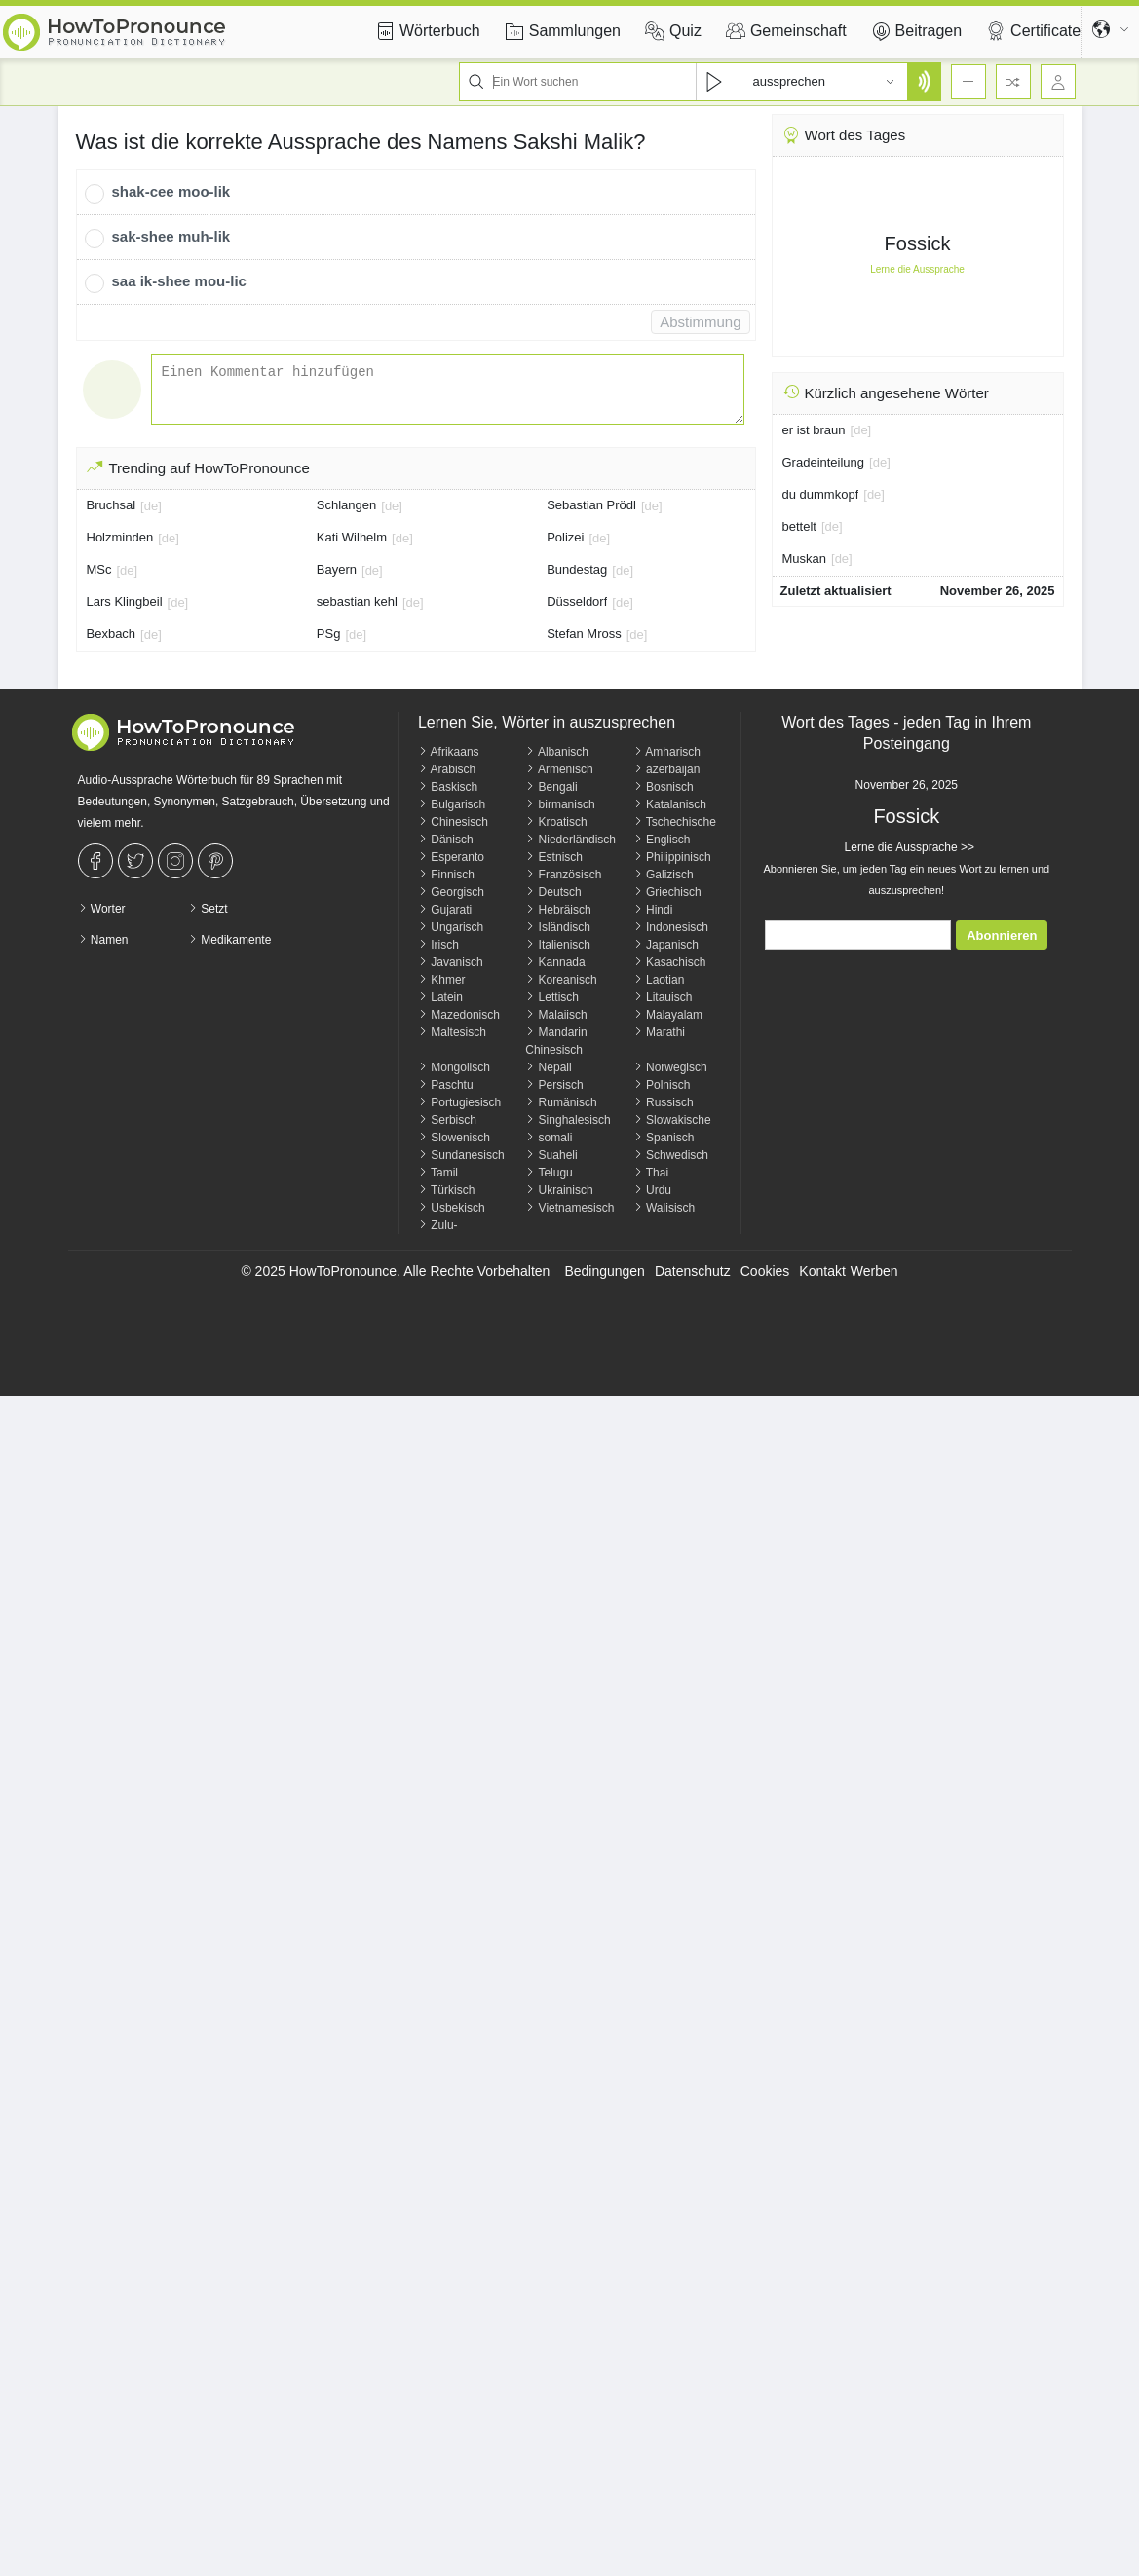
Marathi (659, 1032)
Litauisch (663, 997)
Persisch (554, 1085)
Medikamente (229, 940)
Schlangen (346, 505)
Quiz (671, 31)
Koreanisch (560, 980)
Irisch (438, 945)
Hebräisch (557, 909)
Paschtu (446, 1085)
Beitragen (914, 31)
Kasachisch (669, 962)
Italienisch (557, 945)
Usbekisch (451, 1207)
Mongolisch (454, 1067)
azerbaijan (667, 769)
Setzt (208, 908)
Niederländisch (570, 839)
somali (548, 1137)
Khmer (442, 980)
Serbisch (447, 1120)
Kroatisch (556, 822)
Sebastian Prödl (591, 505)
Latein (440, 997)
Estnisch (554, 857)
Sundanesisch (461, 1155)
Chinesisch (453, 822)
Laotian (659, 980)
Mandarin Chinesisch (556, 1041)
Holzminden (120, 537)
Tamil (438, 1172)
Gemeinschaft (784, 31)
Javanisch (450, 962)
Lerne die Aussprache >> (906, 847)
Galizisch (663, 874)
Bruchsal (111, 505)
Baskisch (447, 787)
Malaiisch (556, 1015)
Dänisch (446, 839)
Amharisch (667, 752)
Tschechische (674, 822)
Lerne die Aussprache (917, 269)
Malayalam (667, 1015)
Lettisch (552, 997)
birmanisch (559, 804)
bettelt (799, 526)
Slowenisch (454, 1137)
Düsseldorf (577, 601)
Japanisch (666, 945)
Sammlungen (560, 31)
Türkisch (446, 1190)
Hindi (653, 909)
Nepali (548, 1067)
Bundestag (577, 569)
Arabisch (446, 769)
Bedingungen (604, 1271)
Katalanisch (669, 804)
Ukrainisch (558, 1190)
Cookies (765, 1271)
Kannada (555, 962)
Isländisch (557, 927)
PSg (329, 633)
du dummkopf (820, 494)
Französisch (563, 874)
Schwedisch (670, 1155)
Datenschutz (693, 1271)
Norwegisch (670, 1067)
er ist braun (814, 430)
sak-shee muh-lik (171, 236)
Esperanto (451, 857)
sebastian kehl (357, 601)
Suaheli (551, 1155)
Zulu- (438, 1225)
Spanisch (664, 1137)
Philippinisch (672, 857)
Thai (650, 1172)
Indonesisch (670, 927)
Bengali (551, 787)
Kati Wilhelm (352, 537)
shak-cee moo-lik (171, 191)
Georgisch (451, 892)
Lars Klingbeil (125, 601)
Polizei (565, 537)
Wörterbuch (425, 31)
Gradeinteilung (823, 462)
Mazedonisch (459, 1015)
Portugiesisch (459, 1102)
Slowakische (672, 1120)
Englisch (662, 839)
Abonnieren (1002, 935)
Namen (103, 940)
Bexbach (111, 633)
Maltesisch (452, 1032)
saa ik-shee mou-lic (179, 281)
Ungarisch (450, 927)
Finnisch (446, 874)
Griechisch (667, 892)
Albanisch (556, 752)
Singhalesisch (567, 1120)
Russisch (663, 1102)
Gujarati (445, 909)
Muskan (804, 558)
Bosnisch (663, 787)
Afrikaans (448, 752)
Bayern (337, 569)
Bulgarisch (451, 804)
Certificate (1031, 31)
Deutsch (553, 892)
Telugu (548, 1172)
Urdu (652, 1190)
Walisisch (664, 1207)
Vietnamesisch (569, 1207)
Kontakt (822, 1271)
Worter (102, 908)
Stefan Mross (584, 633)
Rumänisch (560, 1102)
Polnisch (662, 1085)
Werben (874, 1271)
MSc (99, 569)
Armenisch (558, 769)
